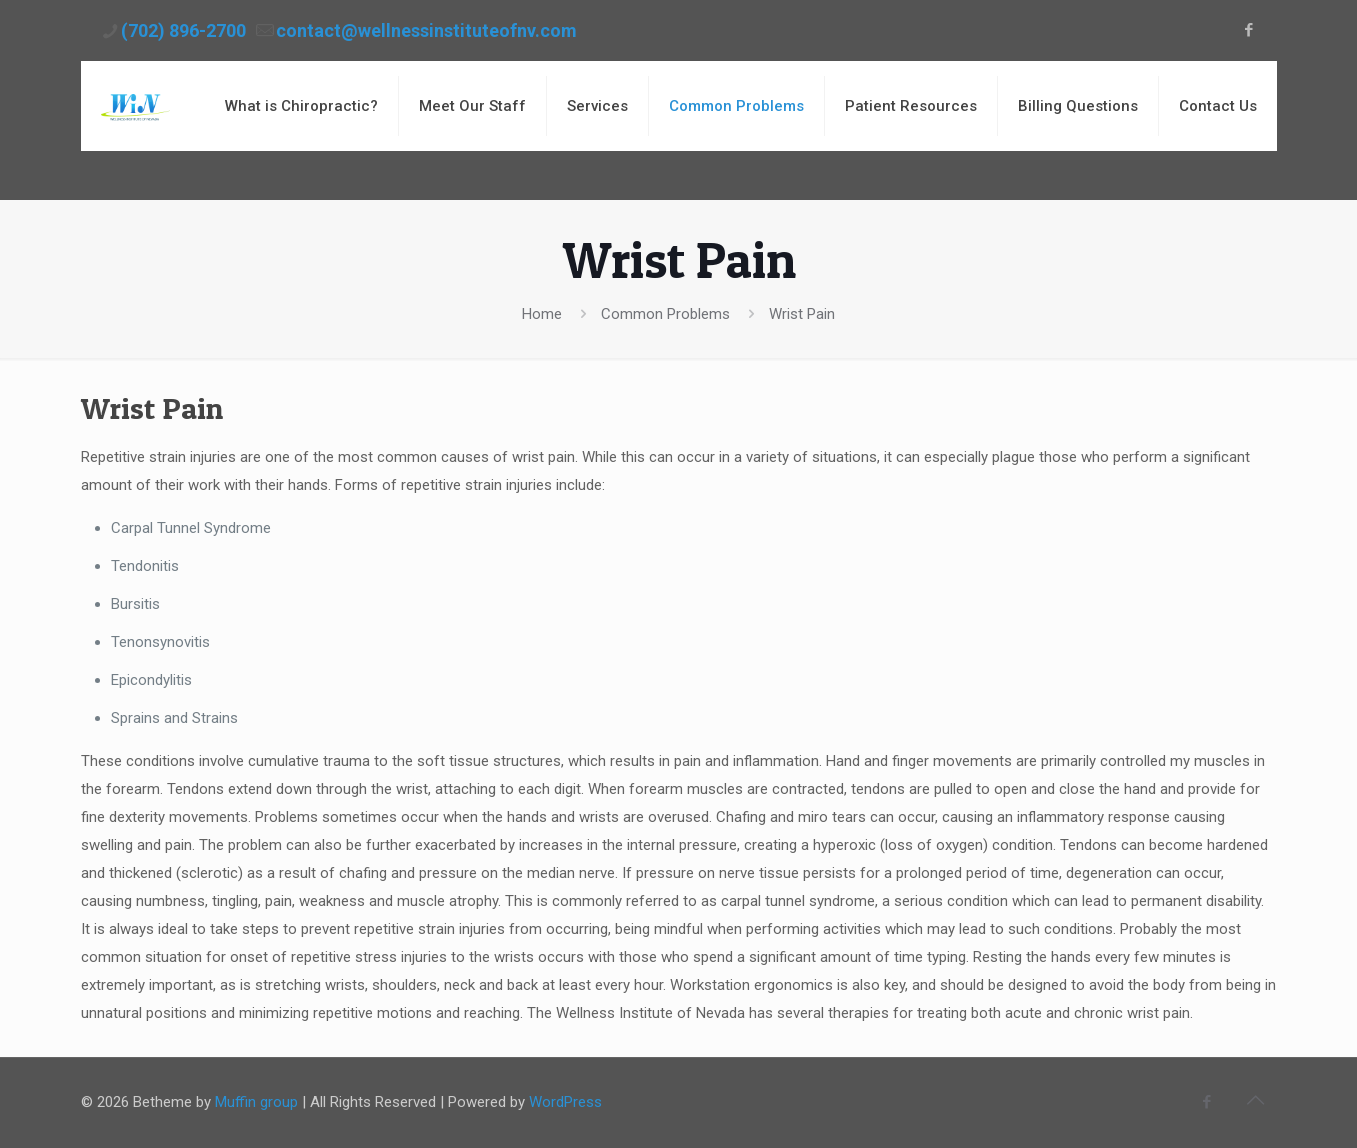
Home (542, 314)
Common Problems (665, 314)
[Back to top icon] (1256, 1100)
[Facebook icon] (1249, 30)
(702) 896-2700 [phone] (183, 30)
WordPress (565, 1102)
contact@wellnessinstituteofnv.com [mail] (426, 30)
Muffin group (256, 1102)
